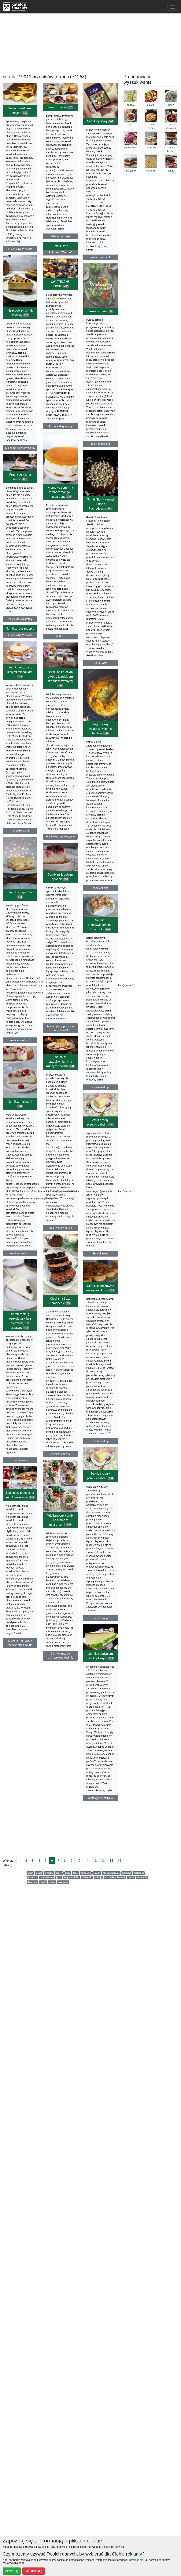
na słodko (110, 1877)
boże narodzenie (111, 1873)
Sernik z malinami (79, 1423)
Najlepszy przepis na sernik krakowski (20, 2000)
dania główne (47, 1877)
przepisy (48, 1873)
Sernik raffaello (22, 475)
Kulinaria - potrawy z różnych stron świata (20, 2148)
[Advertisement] (91, 43)
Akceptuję (11, 2571)
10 (78, 1860)
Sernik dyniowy (81, 252)
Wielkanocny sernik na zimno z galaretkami (80, 1994)
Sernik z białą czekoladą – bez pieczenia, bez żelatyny (20, 1698)
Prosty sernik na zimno (79, 722)
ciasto (43, 1882)
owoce (131, 1877)
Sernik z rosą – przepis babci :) (22, 1523)
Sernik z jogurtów (78, 1076)
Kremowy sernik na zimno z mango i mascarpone (80, 571)
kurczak (121, 1877)
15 (119, 1860)
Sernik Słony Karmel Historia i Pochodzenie (22, 656)
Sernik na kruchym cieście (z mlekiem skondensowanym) (80, 878)
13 (103, 1860)
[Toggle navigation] (172, 7)
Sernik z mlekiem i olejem (20, 111)
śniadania (142, 1877)
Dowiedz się (136, 2559)
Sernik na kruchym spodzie (21, 1203)
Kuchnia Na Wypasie (20, 800)
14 (111, 1860)
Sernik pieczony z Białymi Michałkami (20, 837)
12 (95, 1860)
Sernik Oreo (21, 235)
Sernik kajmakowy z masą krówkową (81, 1794)
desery (59, 1873)
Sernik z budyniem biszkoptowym (81, 2154)
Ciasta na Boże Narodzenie (80, 1630)
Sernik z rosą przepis (20, 794)
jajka (58, 1877)
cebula (52, 1882)
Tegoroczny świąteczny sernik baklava (22, 1030)
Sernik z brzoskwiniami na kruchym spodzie (21, 1365)
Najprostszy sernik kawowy (20, 305)
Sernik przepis (80, 107)
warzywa (126, 1873)
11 (86, 1860)
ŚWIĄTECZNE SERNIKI (80, 389)
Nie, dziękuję (33, 2571)
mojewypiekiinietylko (81, 2295)
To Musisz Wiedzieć (21, 241)
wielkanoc (139, 1873)
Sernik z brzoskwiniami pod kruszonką (81, 1233)
